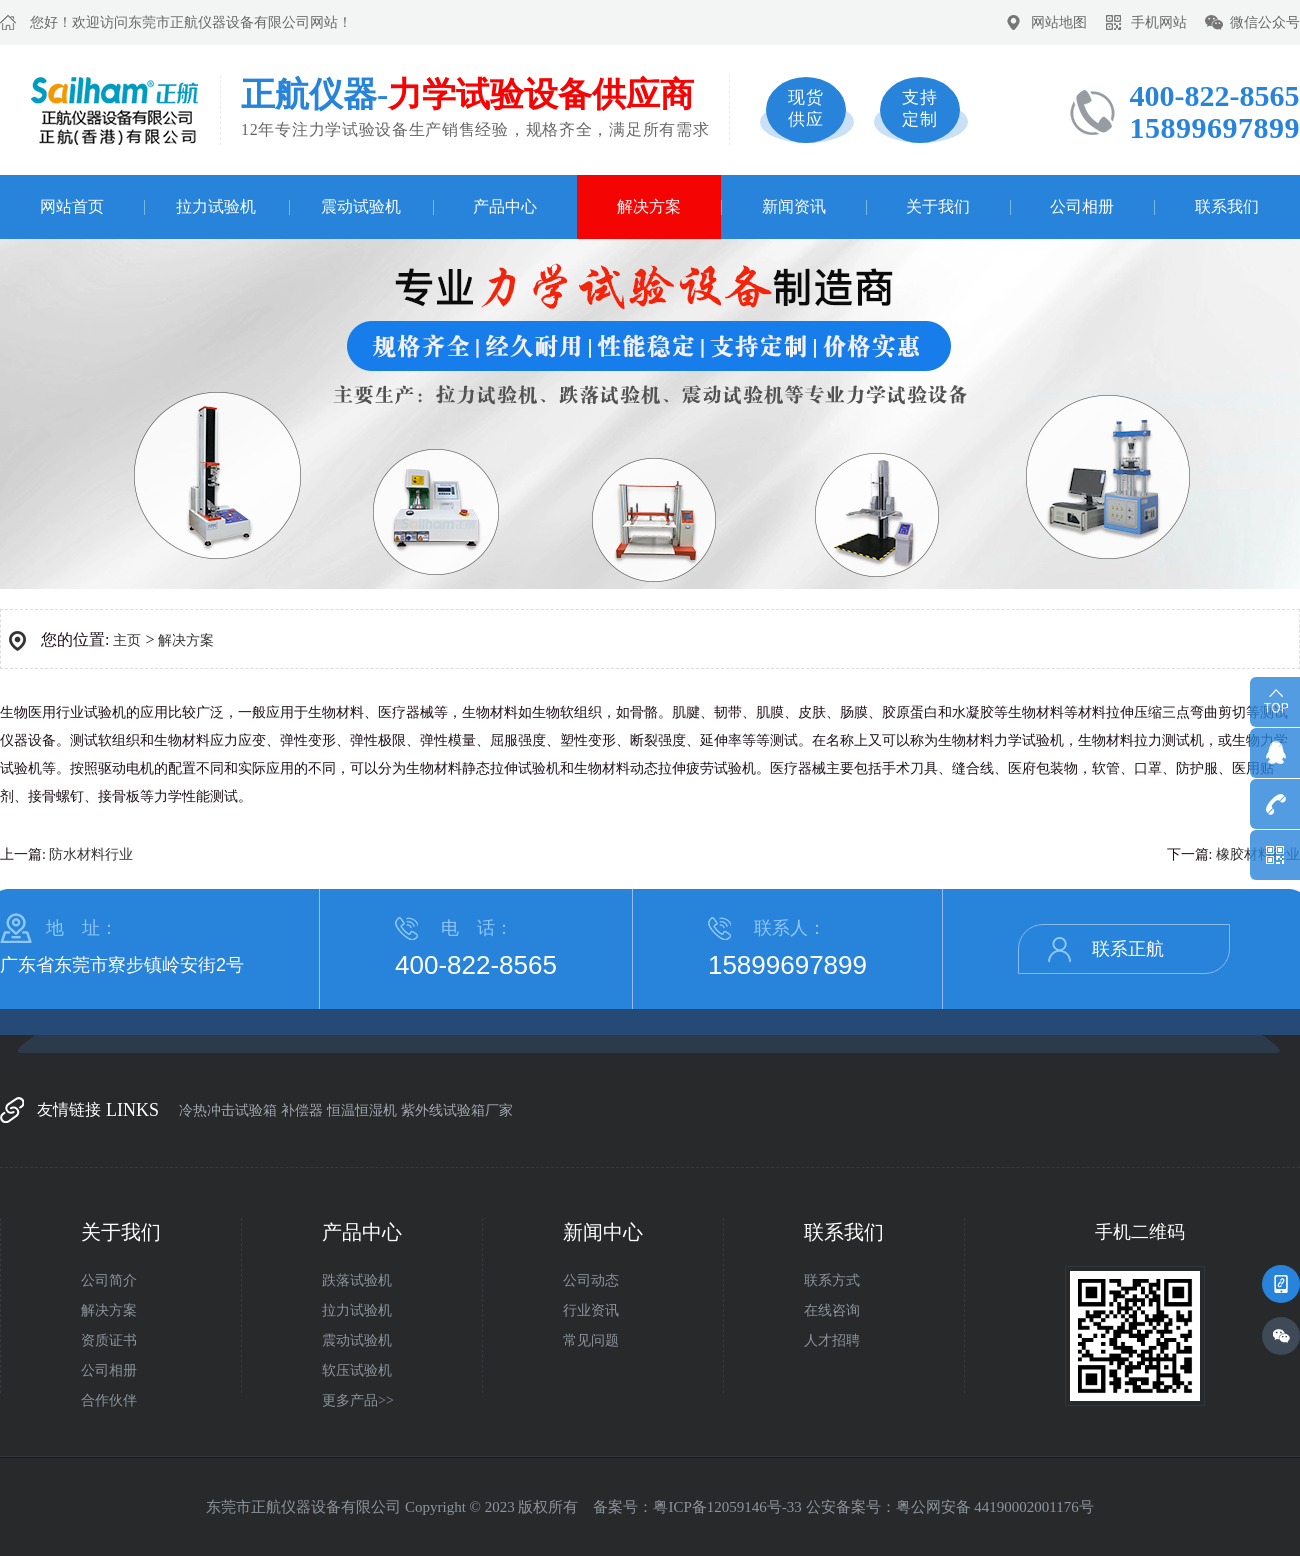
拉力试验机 (216, 206)
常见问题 (591, 1340)
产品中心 (505, 206)
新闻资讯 (794, 206)
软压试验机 (357, 1370)
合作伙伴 (109, 1400)
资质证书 (109, 1340)
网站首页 (72, 206)
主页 (127, 640)
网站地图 (1059, 22)
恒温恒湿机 (362, 1110)
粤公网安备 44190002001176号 (995, 1507)
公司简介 (109, 1280)
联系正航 (1128, 949)
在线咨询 (832, 1310)
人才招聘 (832, 1340)
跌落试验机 (357, 1280)
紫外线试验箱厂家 (457, 1110)
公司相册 (1082, 206)
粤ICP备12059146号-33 (727, 1507)
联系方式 (832, 1280)
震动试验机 (361, 206)
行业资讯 (591, 1310)
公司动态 (591, 1280)
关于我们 (938, 206)
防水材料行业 (91, 854)
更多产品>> (358, 1400)
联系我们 (1227, 206)
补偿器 (302, 1110)
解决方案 (649, 206)
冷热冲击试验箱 (228, 1110)
